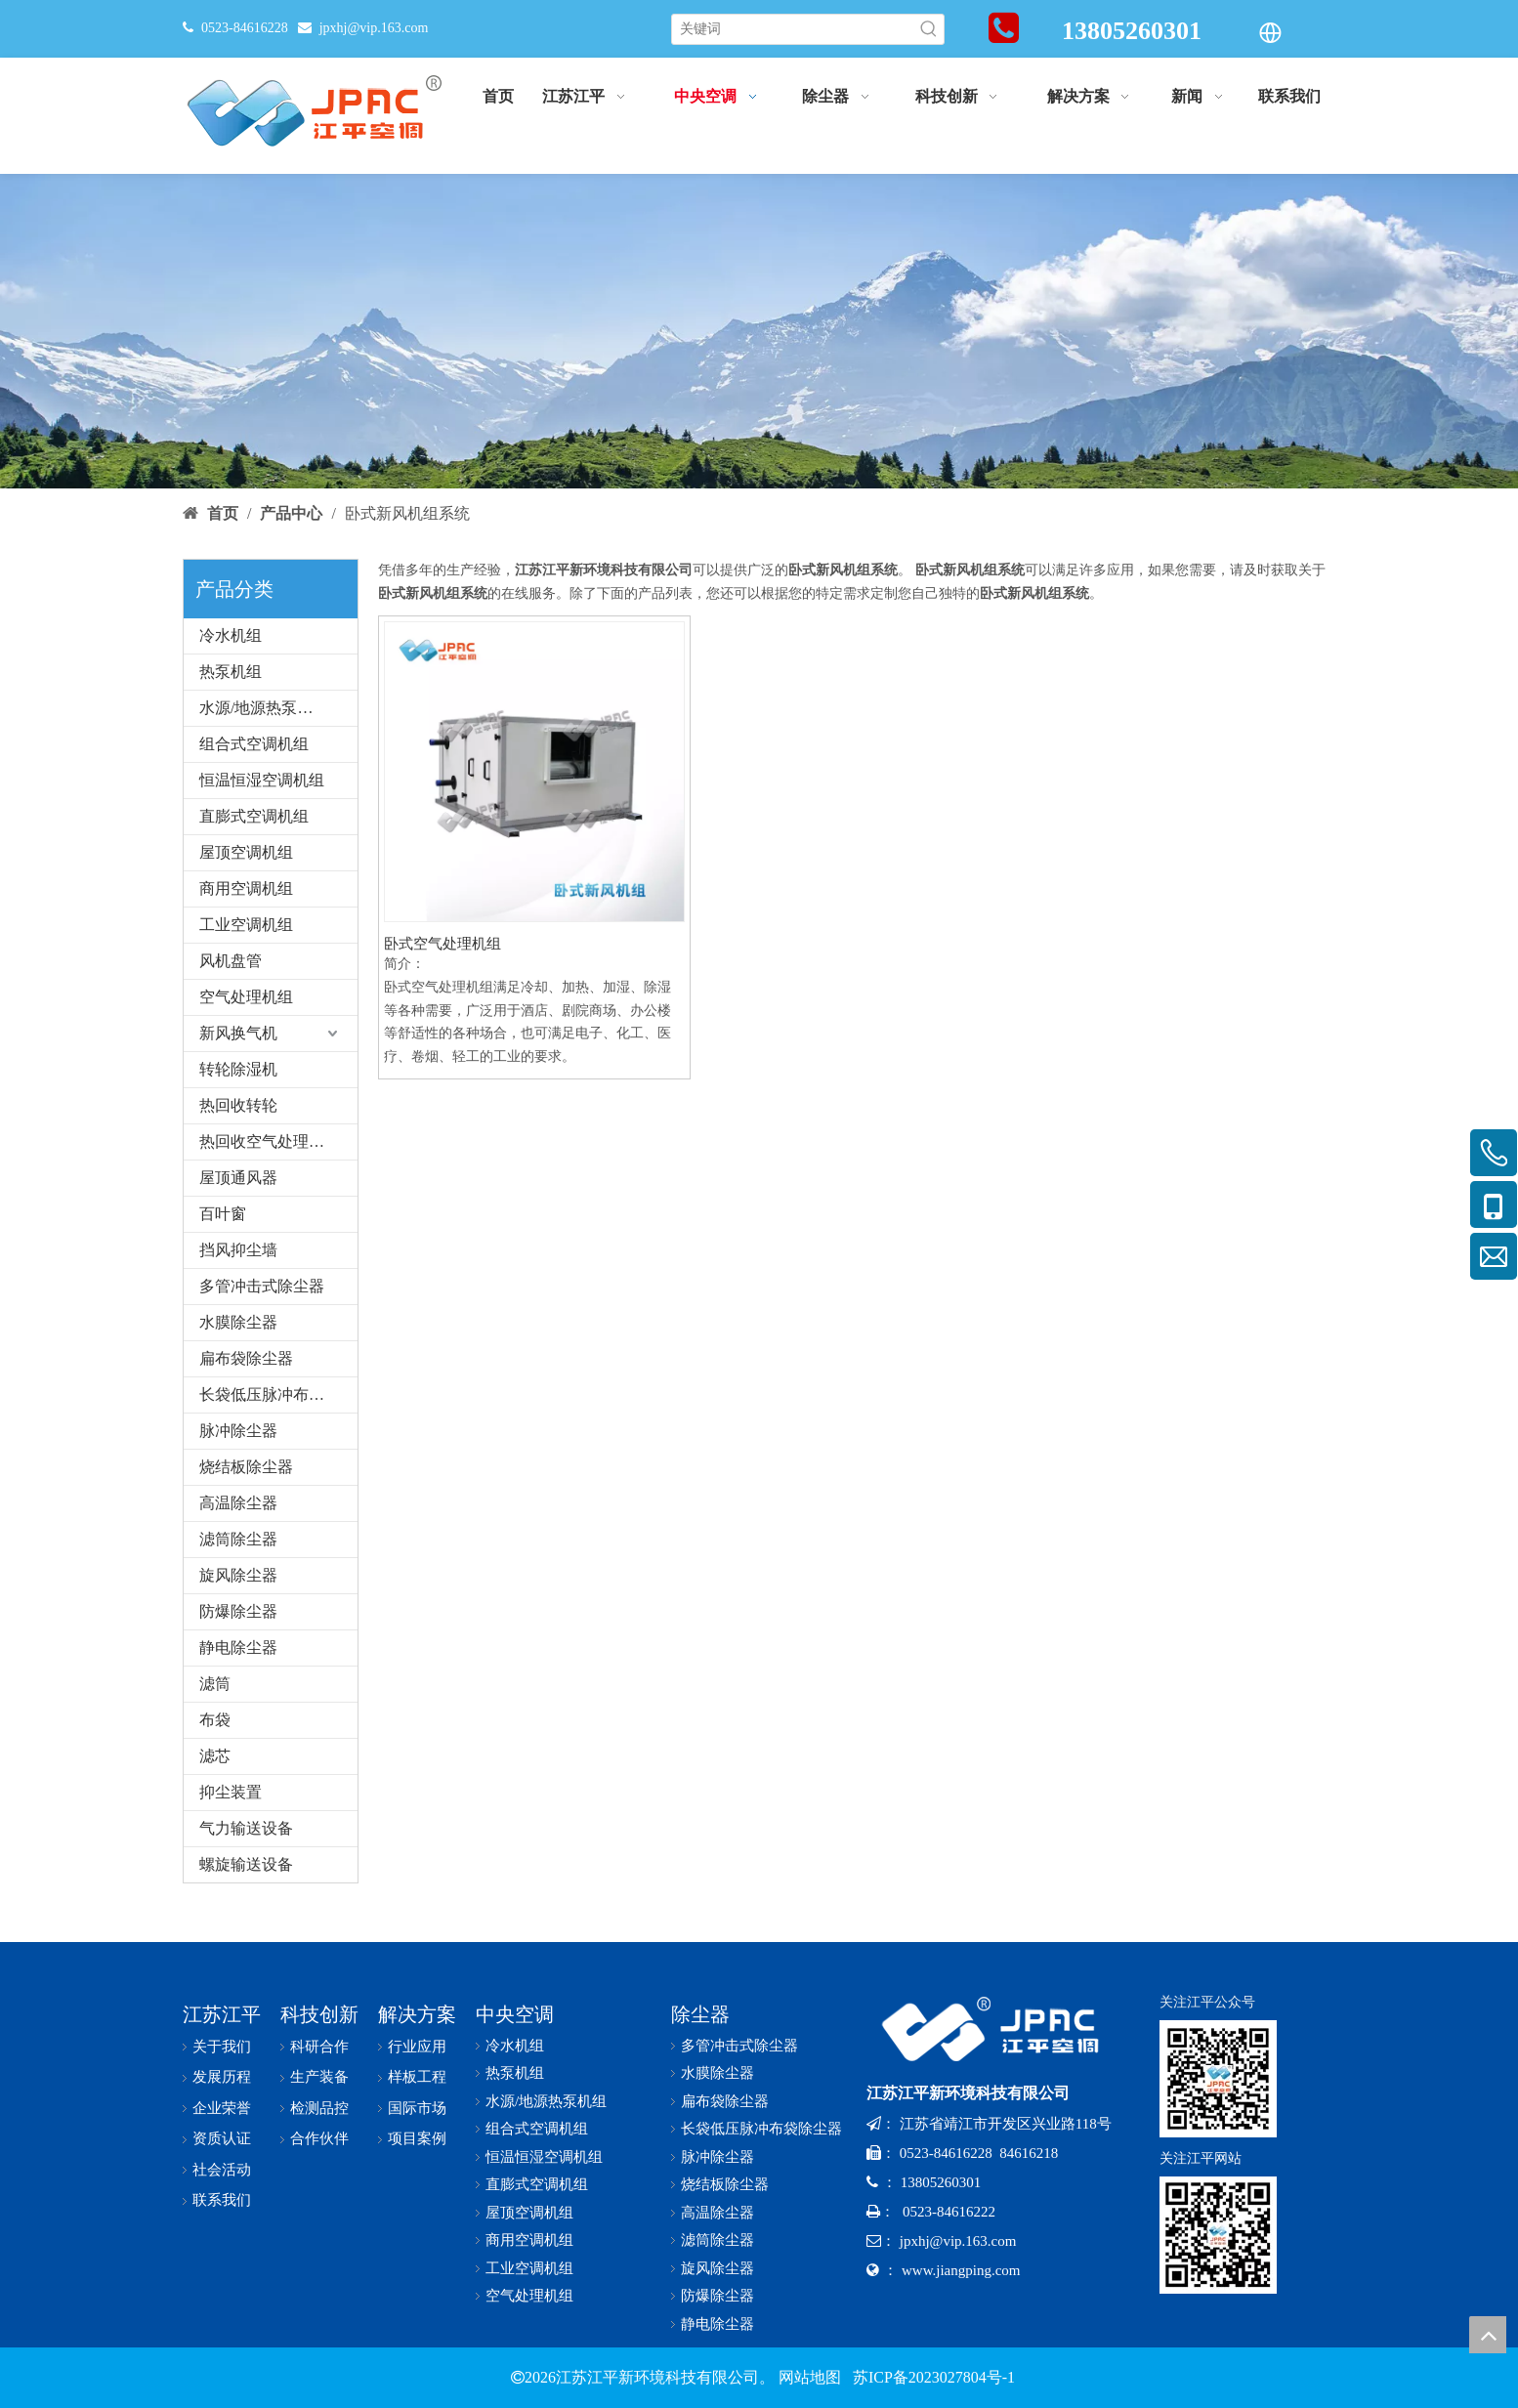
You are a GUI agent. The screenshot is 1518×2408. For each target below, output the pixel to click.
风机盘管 (230, 960)
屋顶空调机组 (246, 852)
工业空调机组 (246, 924)
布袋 (215, 1719)
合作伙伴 (319, 2138)
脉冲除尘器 (238, 1430)
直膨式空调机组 (254, 816)
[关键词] (793, 29)
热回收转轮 (238, 1105)
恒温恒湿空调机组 (261, 780)
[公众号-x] (1218, 2078)
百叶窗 (222, 1213)
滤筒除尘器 (238, 1539)
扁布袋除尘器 (246, 1358)
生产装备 (319, 2077)
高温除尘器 (238, 1503)
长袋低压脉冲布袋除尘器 (278, 1394)
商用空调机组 (246, 888)
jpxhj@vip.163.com (374, 28)
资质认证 (221, 2138)
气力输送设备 (246, 1828)
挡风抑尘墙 (238, 1250)
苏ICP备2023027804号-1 (932, 2377)
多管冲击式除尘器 (261, 1286)
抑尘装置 (230, 1792)
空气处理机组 (246, 997)
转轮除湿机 (238, 1069)
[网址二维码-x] (1218, 2235)
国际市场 (417, 2108)
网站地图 (810, 2377)
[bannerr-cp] (759, 331)
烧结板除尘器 (246, 1466)
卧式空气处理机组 (442, 943)
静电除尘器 (238, 1647)
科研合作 (319, 2046)
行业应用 (417, 2046)
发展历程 (221, 2077)
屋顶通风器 (238, 1177)
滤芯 (215, 1756)
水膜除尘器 (238, 1322)
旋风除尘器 (238, 1575)
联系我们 (221, 2200)
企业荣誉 (221, 2108)
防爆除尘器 (238, 1611)
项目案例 (417, 2138)
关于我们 (221, 2046)
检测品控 (319, 2108)
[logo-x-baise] (997, 2029)
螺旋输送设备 (246, 1864)
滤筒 (215, 1683)
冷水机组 (230, 635)
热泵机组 (230, 671)
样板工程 (417, 2077)
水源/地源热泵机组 (263, 707)
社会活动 (221, 2169)
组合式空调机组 (254, 744)
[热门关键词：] (929, 29)
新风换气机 (238, 1033)
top (1487, 2334)
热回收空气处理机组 (269, 1141)
